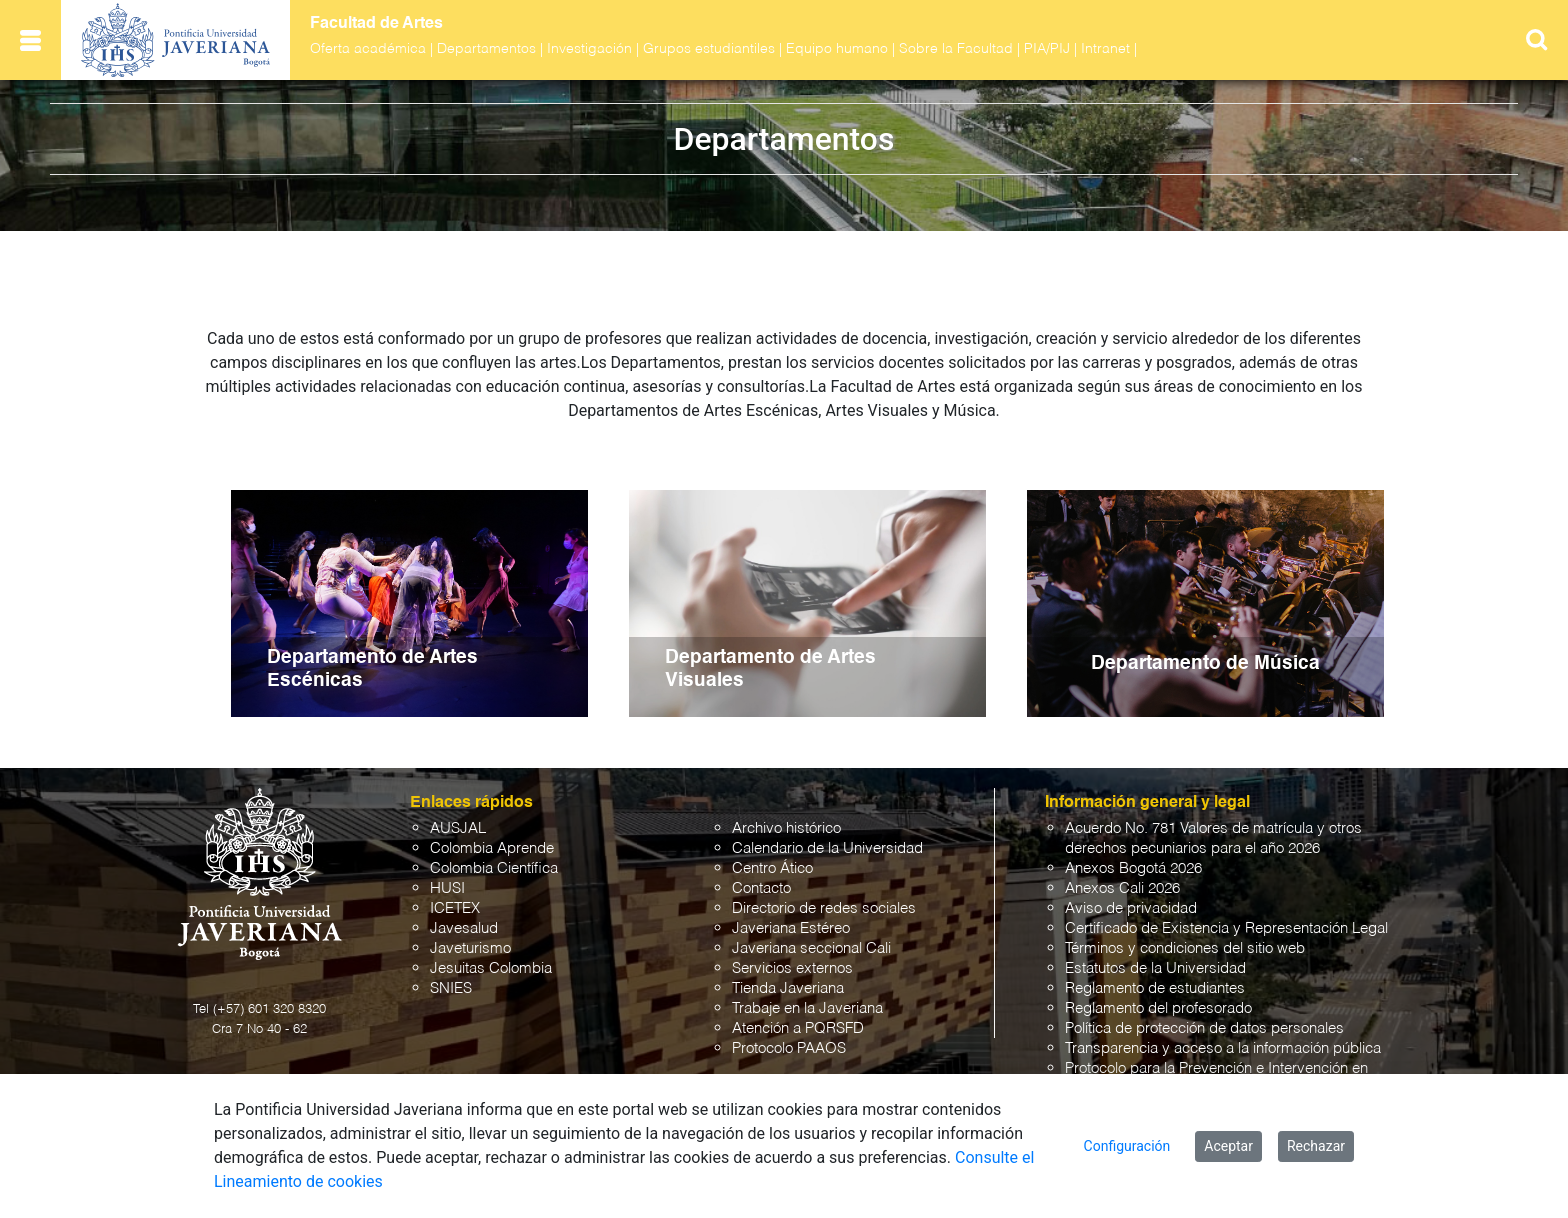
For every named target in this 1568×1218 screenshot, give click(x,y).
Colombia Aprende (492, 848)
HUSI (447, 888)
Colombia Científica (494, 868)
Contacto (761, 888)
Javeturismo (470, 948)
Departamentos (486, 49)
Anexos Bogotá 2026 (1133, 868)
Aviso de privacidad (1131, 908)
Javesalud (464, 928)
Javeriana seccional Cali (811, 948)
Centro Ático (772, 868)
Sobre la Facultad (956, 49)
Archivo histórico (786, 828)
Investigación (589, 49)
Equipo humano (837, 49)
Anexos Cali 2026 (1122, 888)
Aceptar (1228, 1146)
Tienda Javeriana (788, 988)
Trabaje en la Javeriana (807, 1008)
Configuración (1127, 1146)
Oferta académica (368, 49)
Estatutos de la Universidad (1155, 968)
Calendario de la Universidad (827, 848)
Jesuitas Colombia (491, 968)
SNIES (451, 988)
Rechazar (1316, 1146)
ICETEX (455, 908)
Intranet (1105, 49)
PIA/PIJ (1047, 49)
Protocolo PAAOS (789, 1048)
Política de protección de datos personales (1204, 1028)
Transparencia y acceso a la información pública (1223, 1048)
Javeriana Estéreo (791, 928)
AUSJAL (458, 828)
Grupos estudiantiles (709, 49)
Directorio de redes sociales (824, 908)
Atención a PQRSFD (798, 1028)
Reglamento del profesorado (1158, 1008)
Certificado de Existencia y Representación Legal (1226, 928)
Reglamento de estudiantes (1155, 988)
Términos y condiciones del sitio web (1185, 948)
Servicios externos (792, 968)
